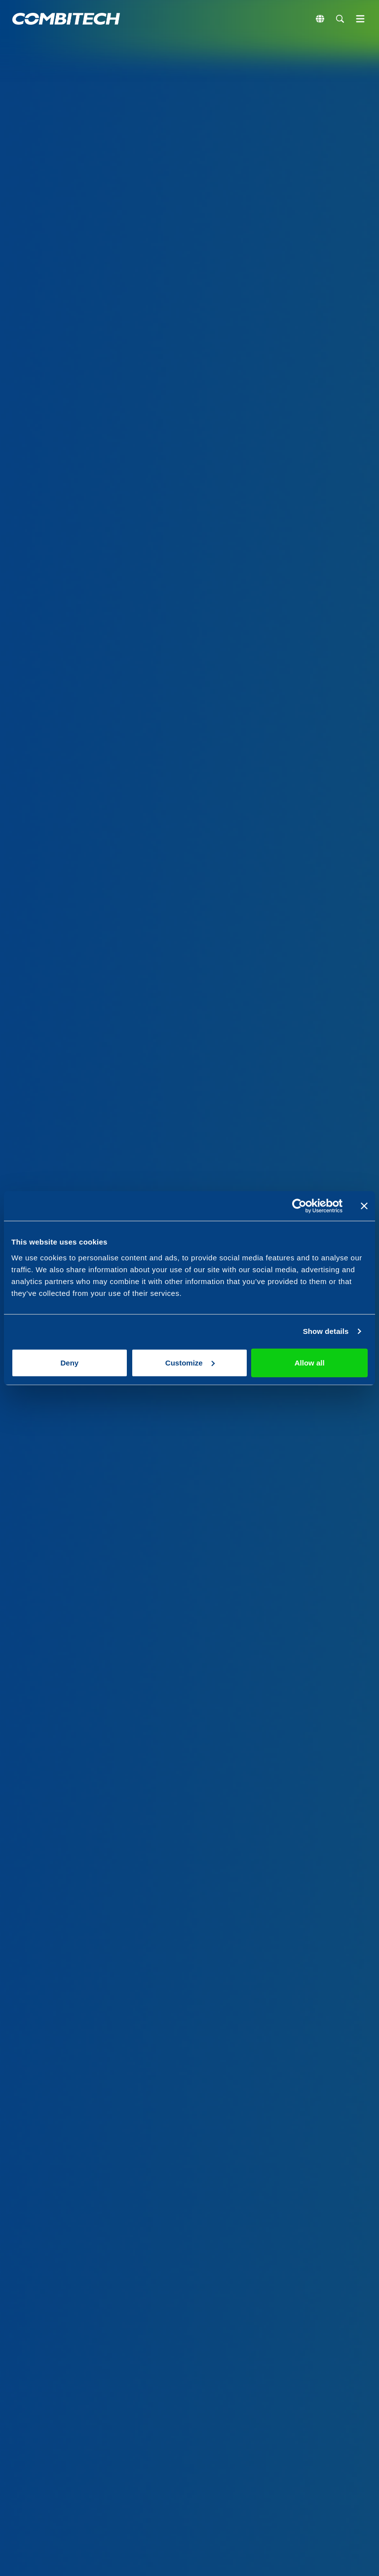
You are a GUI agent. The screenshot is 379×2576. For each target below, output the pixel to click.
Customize (190, 1362)
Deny (69, 1362)
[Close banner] (364, 1206)
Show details (326, 1331)
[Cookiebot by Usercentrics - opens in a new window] (299, 1206)
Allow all (310, 1362)
